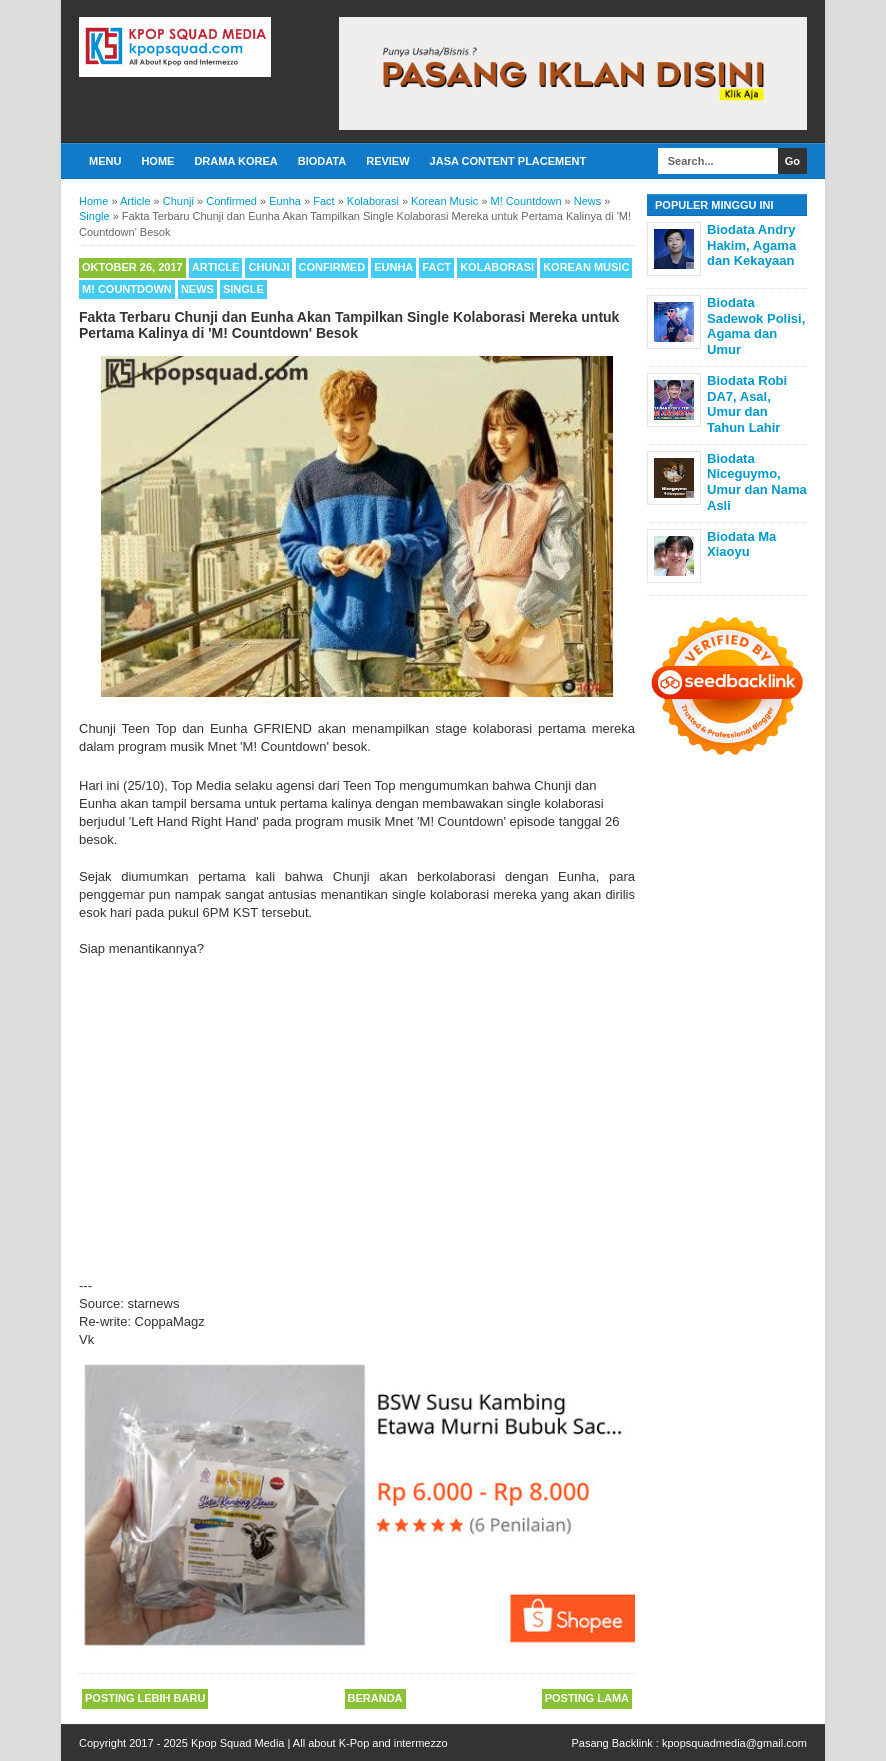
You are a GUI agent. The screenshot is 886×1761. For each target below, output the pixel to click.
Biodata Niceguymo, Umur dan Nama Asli (757, 482)
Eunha (393, 267)
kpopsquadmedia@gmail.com (734, 1743)
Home (157, 161)
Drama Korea (235, 161)
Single (243, 289)
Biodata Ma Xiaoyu (741, 544)
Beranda (375, 1698)
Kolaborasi (497, 267)
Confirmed (332, 267)
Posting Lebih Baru (145, 1698)
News (197, 289)
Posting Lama (587, 1698)
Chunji (268, 267)
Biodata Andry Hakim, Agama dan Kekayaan (751, 245)
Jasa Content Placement (508, 161)
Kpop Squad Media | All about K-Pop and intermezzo (319, 1743)
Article (216, 267)
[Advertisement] (357, 1109)
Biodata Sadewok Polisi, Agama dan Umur (756, 326)
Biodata (322, 161)
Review (387, 161)
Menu (105, 161)
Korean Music (586, 267)
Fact (436, 267)
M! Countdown (127, 289)
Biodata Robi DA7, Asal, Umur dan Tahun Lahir (747, 404)
